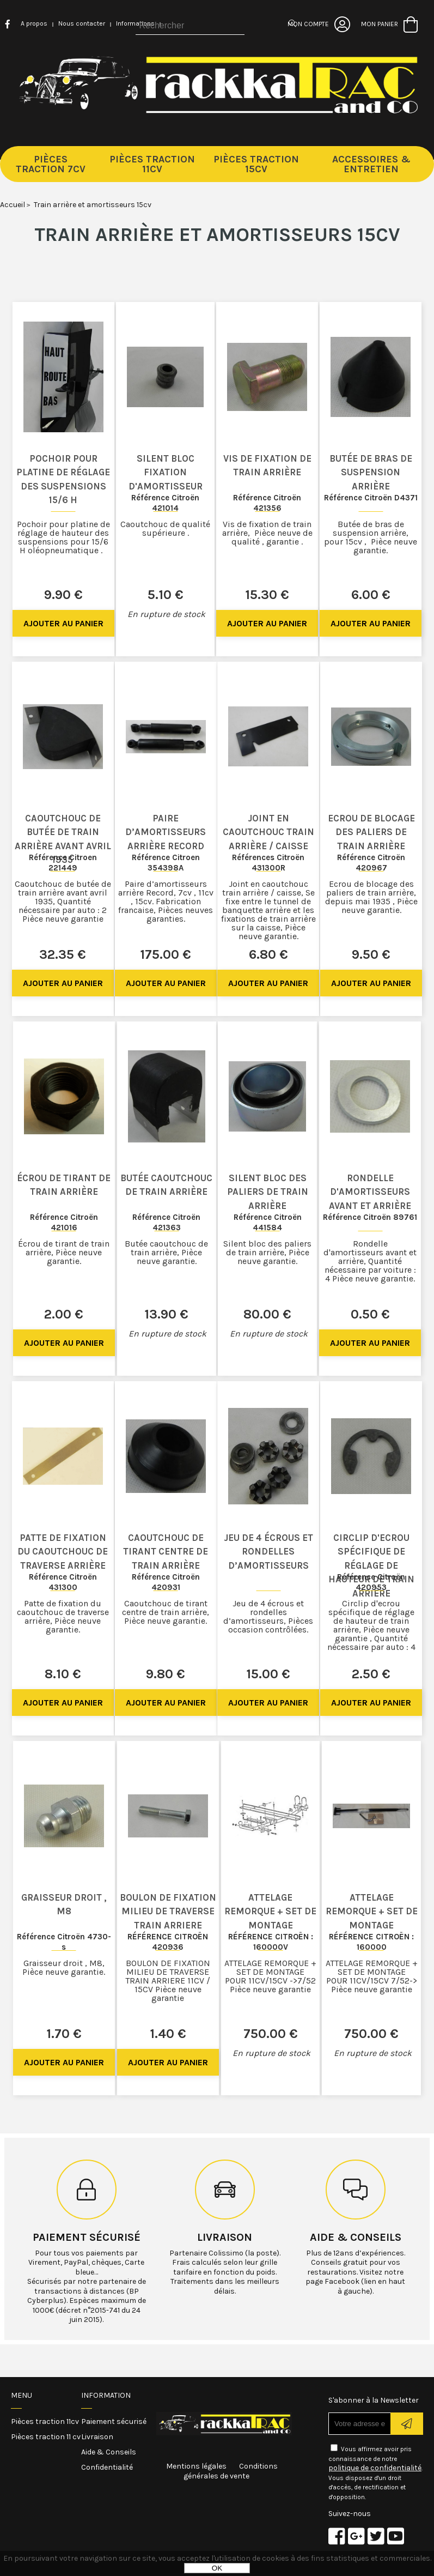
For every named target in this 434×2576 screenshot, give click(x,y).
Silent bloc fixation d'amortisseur (166, 472)
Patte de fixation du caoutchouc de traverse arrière (62, 1551)
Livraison (224, 2237)
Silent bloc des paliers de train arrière (267, 1191)
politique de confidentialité (374, 2467)
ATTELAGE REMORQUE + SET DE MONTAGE (270, 1911)
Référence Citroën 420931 (166, 1582)
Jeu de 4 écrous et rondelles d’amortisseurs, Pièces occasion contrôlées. (268, 1616)
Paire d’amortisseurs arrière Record (165, 832)
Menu (21, 2395)
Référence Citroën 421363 (166, 1222)
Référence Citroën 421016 (64, 1222)
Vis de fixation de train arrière (267, 465)
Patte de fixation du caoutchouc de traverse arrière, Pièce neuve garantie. (63, 1616)
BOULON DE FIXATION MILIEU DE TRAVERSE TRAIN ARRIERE (168, 1911)
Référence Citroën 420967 (371, 862)
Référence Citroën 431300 (63, 1582)
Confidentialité (107, 2467)
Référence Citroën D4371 (371, 498)
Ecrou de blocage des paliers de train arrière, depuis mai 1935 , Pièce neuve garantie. (371, 897)
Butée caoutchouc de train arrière (166, 1185)
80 (267, 1314)
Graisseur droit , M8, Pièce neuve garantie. (63, 1967)
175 (165, 954)
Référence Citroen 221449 (63, 862)
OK (217, 2568)
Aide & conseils (355, 2237)
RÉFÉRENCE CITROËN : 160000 (371, 1942)
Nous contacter (81, 23)
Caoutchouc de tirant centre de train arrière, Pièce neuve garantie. (165, 1612)
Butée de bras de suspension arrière (370, 472)
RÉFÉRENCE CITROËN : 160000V (270, 1942)
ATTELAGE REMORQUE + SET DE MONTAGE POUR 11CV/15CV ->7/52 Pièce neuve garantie (270, 1976)
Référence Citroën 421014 (165, 503)
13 (166, 1314)
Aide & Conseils (108, 2452)
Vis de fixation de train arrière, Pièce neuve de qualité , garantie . (267, 533)
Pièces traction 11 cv (46, 2436)
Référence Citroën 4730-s (64, 1942)
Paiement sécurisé (86, 2237)
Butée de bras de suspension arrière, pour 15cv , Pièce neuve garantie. (370, 537)
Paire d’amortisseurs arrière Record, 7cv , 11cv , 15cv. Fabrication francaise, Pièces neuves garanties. (165, 901)
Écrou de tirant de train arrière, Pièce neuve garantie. (63, 1252)
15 (267, 594)
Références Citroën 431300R (268, 862)
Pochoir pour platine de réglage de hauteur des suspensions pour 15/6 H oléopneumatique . (63, 537)
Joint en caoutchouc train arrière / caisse (268, 832)
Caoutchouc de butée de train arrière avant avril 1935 (63, 839)
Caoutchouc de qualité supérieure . (165, 528)
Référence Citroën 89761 (370, 1217)
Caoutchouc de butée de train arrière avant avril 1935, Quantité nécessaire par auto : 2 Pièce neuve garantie (63, 901)
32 (62, 954)
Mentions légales (196, 2466)
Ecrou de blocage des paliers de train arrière (371, 832)
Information (106, 2395)
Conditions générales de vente (231, 2471)
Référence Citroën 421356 (267, 503)
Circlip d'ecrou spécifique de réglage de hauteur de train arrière (371, 1565)
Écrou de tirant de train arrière (64, 1185)
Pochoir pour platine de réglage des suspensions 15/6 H (63, 479)
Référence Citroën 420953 (371, 1582)
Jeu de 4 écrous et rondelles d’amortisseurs (268, 1551)
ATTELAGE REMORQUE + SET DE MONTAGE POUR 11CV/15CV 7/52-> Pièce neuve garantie (372, 1976)
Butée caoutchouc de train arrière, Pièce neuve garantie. (166, 1252)
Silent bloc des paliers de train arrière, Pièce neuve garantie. (267, 1252)
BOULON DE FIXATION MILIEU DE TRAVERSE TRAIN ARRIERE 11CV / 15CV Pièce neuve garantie (167, 1980)
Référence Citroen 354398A (166, 862)
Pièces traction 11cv (45, 2421)
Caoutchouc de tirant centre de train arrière (165, 1551)
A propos (34, 23)
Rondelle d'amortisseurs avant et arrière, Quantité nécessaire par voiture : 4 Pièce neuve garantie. (370, 1261)
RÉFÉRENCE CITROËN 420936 (167, 1942)
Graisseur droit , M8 (64, 1904)
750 (270, 2033)
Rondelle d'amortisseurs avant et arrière (370, 1191)
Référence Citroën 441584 (268, 1222)
